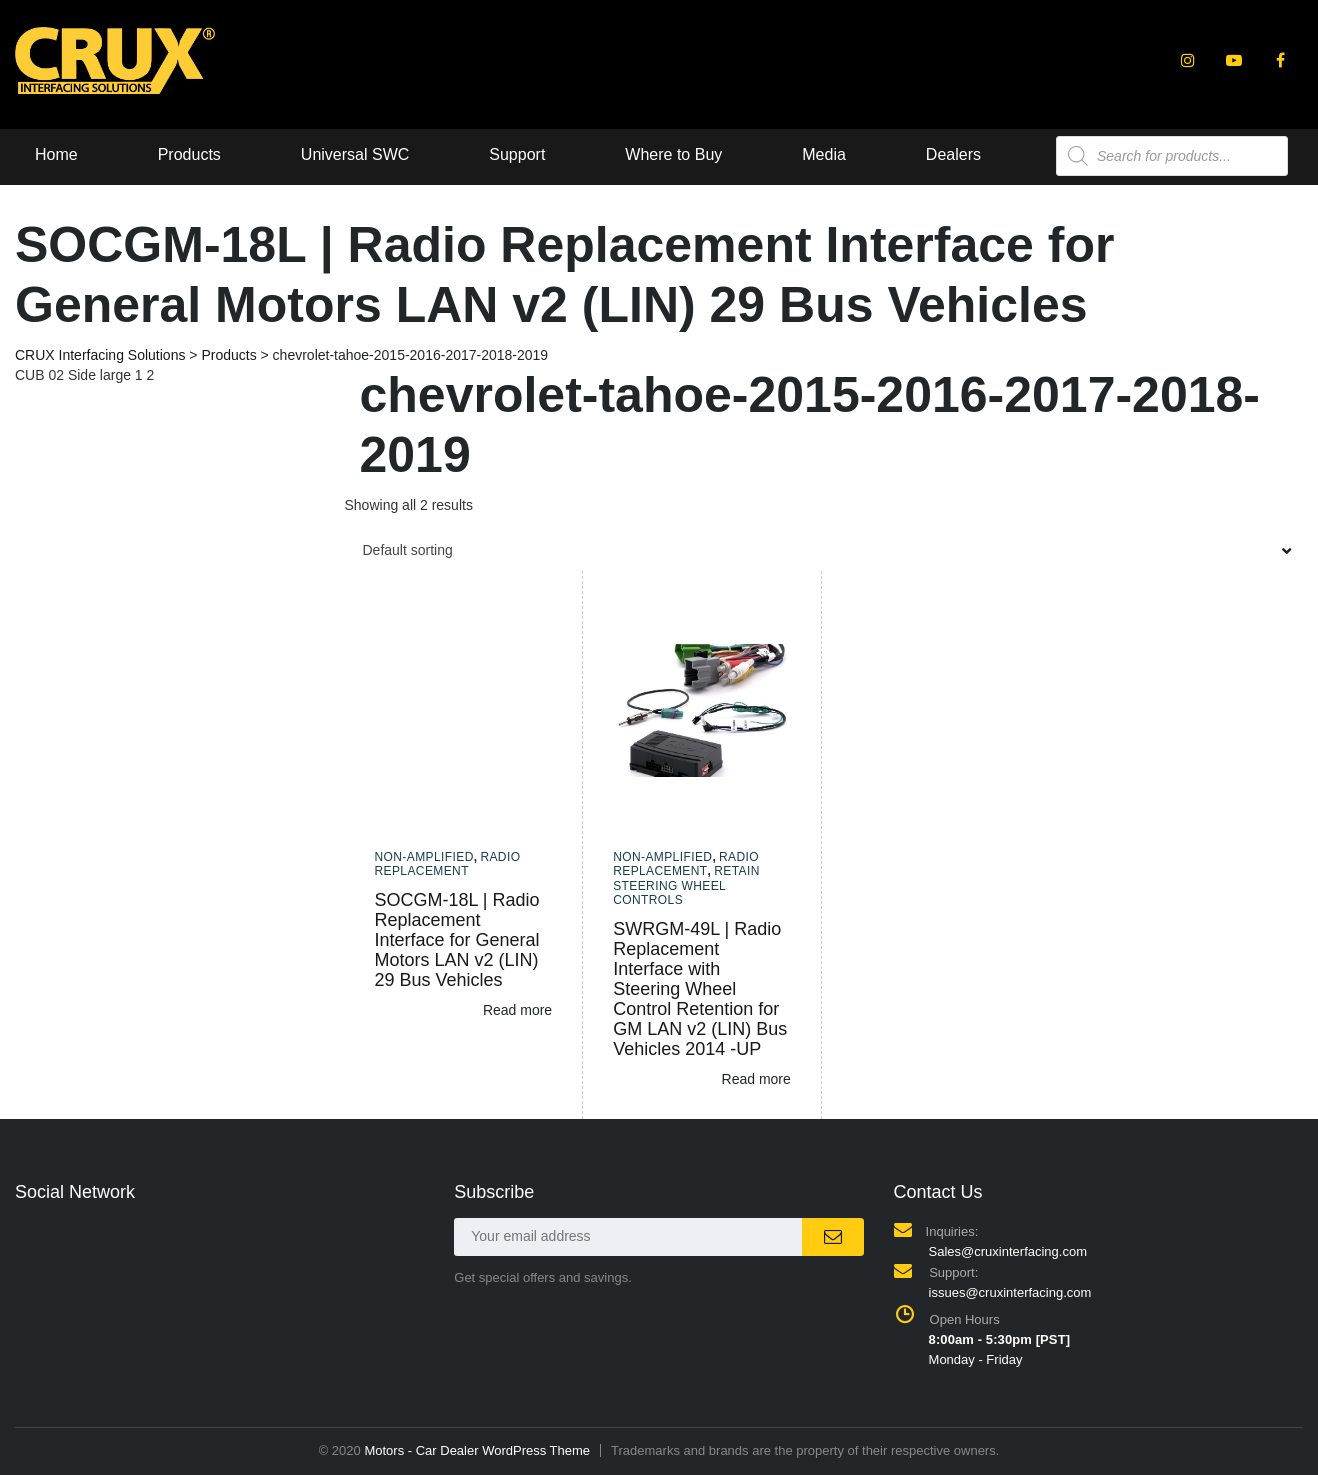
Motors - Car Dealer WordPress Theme (477, 1450)
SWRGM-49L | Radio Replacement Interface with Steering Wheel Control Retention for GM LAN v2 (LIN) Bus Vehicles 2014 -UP (700, 989)
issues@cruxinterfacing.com (1010, 1292)
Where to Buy (673, 154)
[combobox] (824, 550)
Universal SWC (355, 154)
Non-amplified (424, 857)
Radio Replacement (448, 864)
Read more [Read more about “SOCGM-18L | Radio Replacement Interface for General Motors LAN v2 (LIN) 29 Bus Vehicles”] (517, 1010)
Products (189, 154)
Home (56, 154)
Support (517, 154)
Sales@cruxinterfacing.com (1008, 1251)
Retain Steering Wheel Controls (686, 885)
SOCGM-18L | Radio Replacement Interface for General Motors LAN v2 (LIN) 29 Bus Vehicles (457, 940)
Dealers (953, 154)
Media (824, 154)
